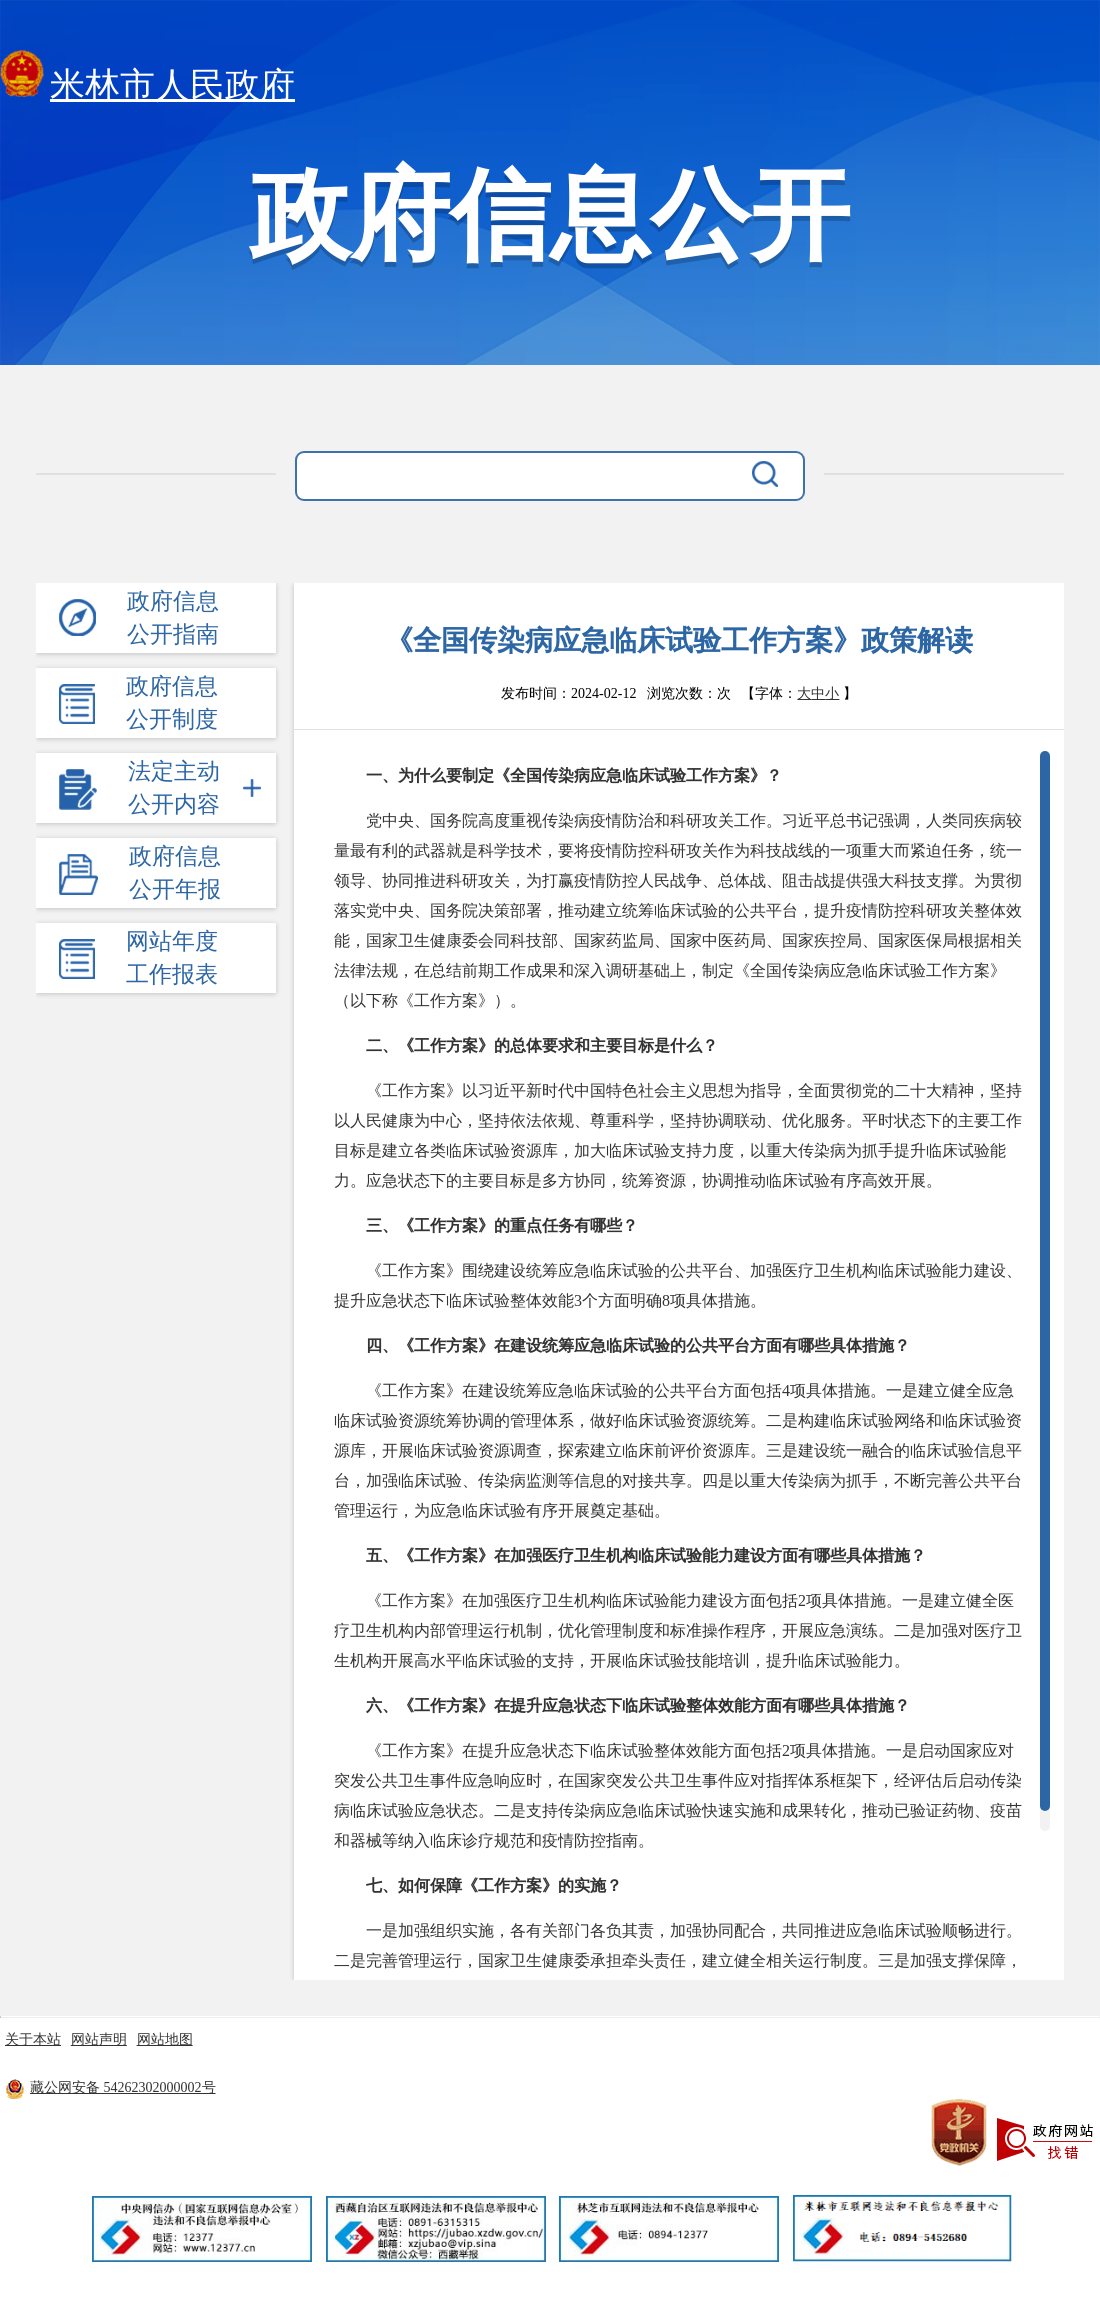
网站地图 (165, 2039)
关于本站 (33, 2039)
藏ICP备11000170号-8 (390, 2087)
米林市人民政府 (147, 79)
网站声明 (99, 2039)
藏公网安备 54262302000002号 (110, 2087)
